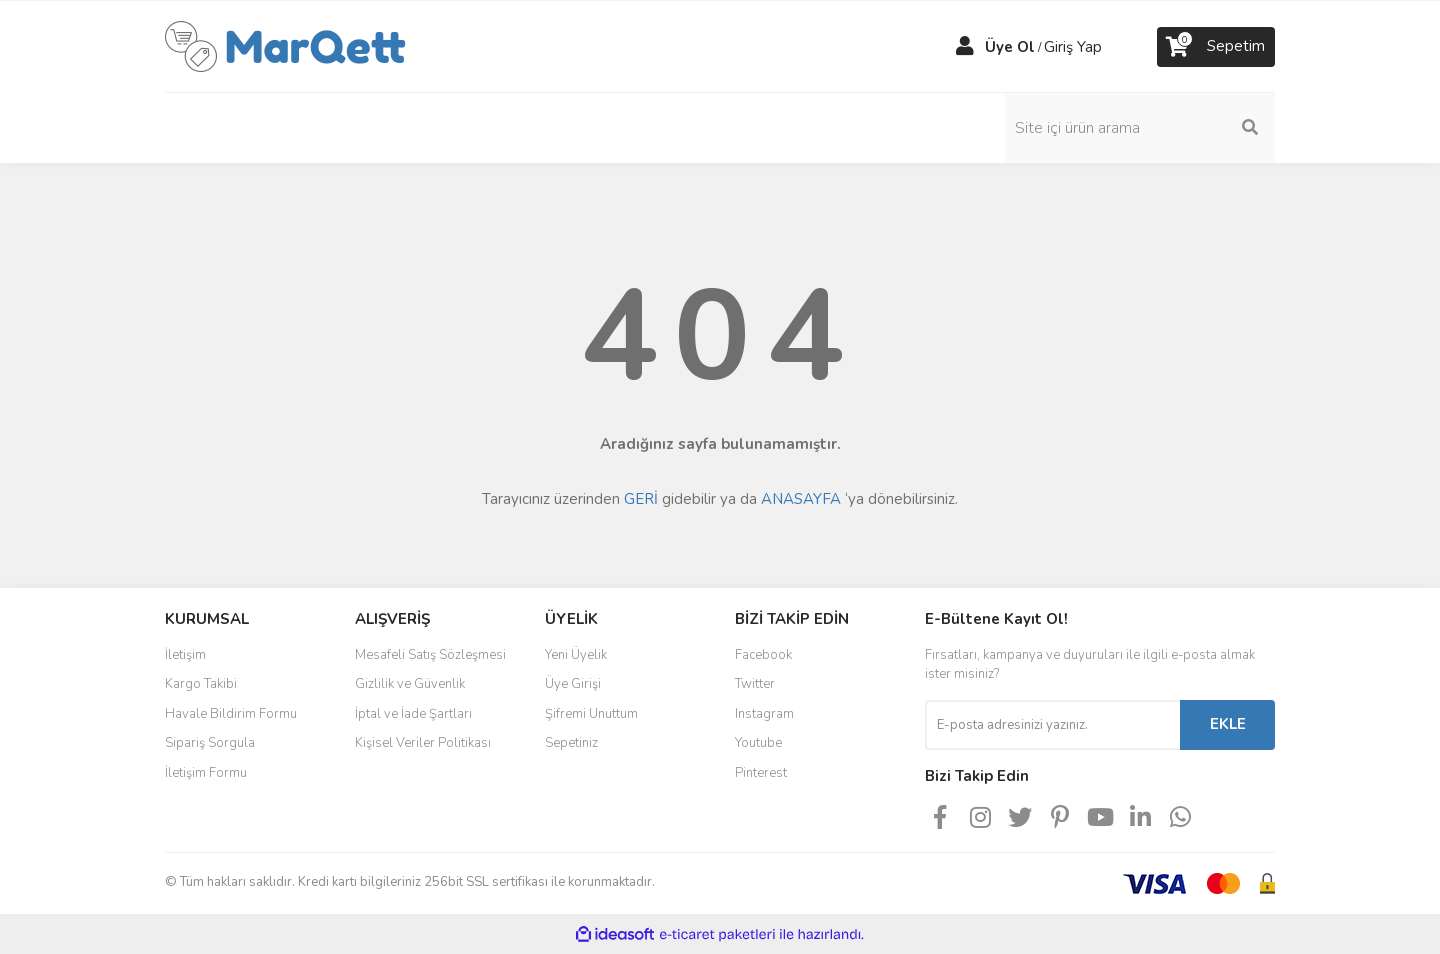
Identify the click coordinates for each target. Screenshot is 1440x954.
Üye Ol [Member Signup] (1010, 47)
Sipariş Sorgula (210, 743)
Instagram (764, 714)
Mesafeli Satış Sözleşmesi (430, 655)
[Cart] (1216, 47)
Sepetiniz (571, 743)
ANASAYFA (801, 499)
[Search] (1140, 128)
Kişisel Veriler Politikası (423, 743)
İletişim (185, 655)
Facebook (763, 655)
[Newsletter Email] (1052, 725)
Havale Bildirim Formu (231, 714)
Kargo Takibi (201, 684)
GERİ (641, 499)
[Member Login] (965, 47)
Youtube (758, 743)
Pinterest (761, 773)
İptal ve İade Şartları (413, 714)
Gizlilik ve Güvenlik (410, 684)
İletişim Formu (206, 773)
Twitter (755, 684)
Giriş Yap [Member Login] (1073, 47)
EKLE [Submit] (1228, 724)
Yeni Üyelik (576, 655)
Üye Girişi (573, 684)
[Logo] (285, 45)
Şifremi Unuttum (591, 714)
